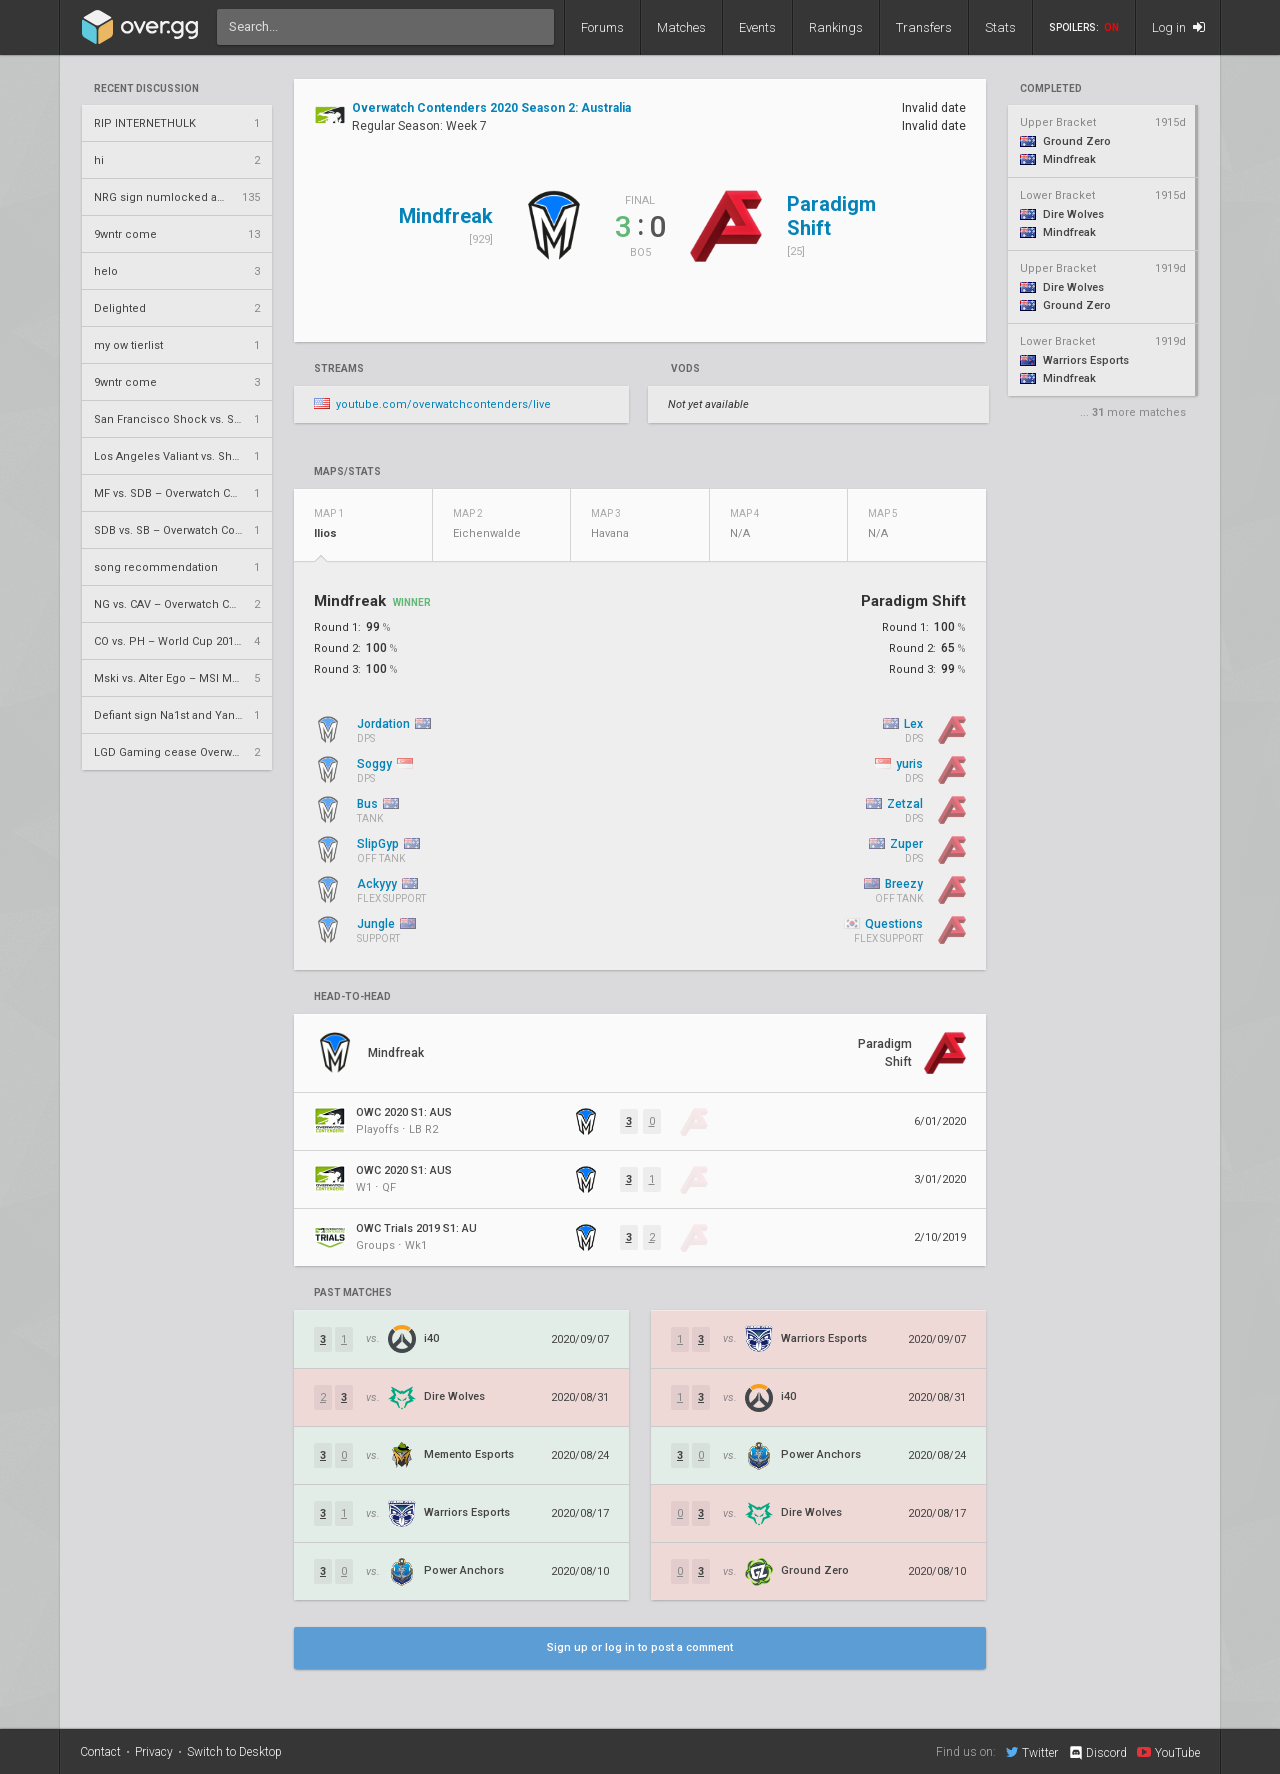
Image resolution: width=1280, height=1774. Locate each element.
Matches (681, 27)
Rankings (836, 27)
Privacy (154, 1752)
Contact (100, 1752)
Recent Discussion (146, 89)
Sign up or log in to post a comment (640, 1647)
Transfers (924, 27)
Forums (602, 27)
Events (757, 27)
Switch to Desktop (234, 1752)
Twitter (1032, 1752)
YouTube (1168, 1752)
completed (1051, 89)
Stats (1000, 27)
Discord (1097, 1753)
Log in (1178, 27)
